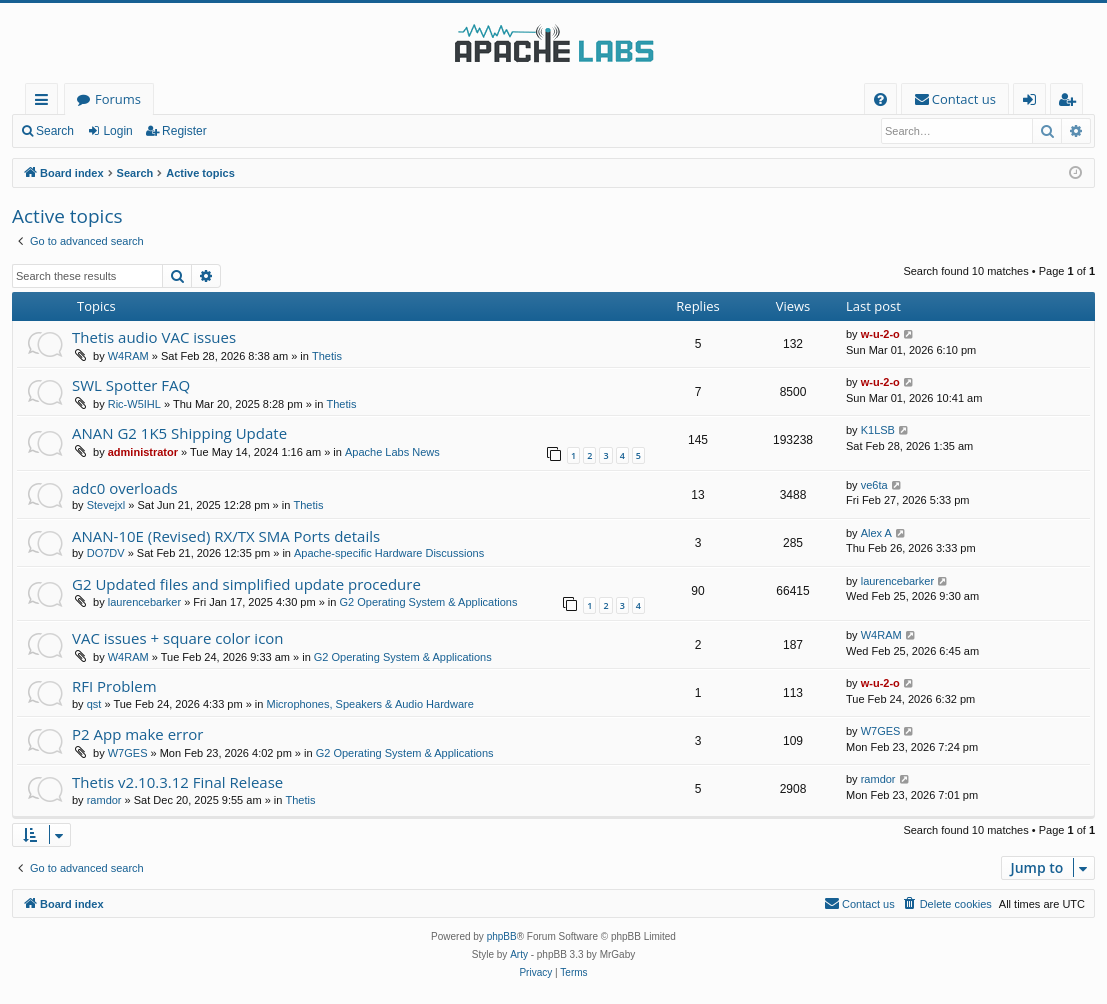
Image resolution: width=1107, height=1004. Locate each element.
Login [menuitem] (1033, 102)
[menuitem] (880, 99)
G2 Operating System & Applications (429, 602)
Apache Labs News (392, 452)
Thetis (327, 356)
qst (94, 704)
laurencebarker (144, 602)
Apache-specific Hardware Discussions (389, 553)
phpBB (502, 936)
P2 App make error (138, 734)
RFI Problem (114, 686)
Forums (118, 99)
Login (117, 131)
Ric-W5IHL (134, 404)
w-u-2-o (880, 334)
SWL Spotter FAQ (131, 385)
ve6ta (874, 485)
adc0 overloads (125, 488)
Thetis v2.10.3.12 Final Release (177, 782)
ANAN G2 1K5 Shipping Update (179, 433)
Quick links (45, 102)
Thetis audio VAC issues (154, 337)
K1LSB (878, 430)
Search (55, 131)
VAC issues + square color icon (178, 638)
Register (184, 131)
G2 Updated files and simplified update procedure (246, 584)
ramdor (104, 800)
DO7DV (106, 553)
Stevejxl (106, 505)
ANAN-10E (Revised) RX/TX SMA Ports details (226, 536)
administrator (143, 452)
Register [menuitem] (1071, 102)
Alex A (876, 533)
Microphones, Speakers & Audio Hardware (370, 704)
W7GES (128, 753)
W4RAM (128, 356)
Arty (519, 954)
